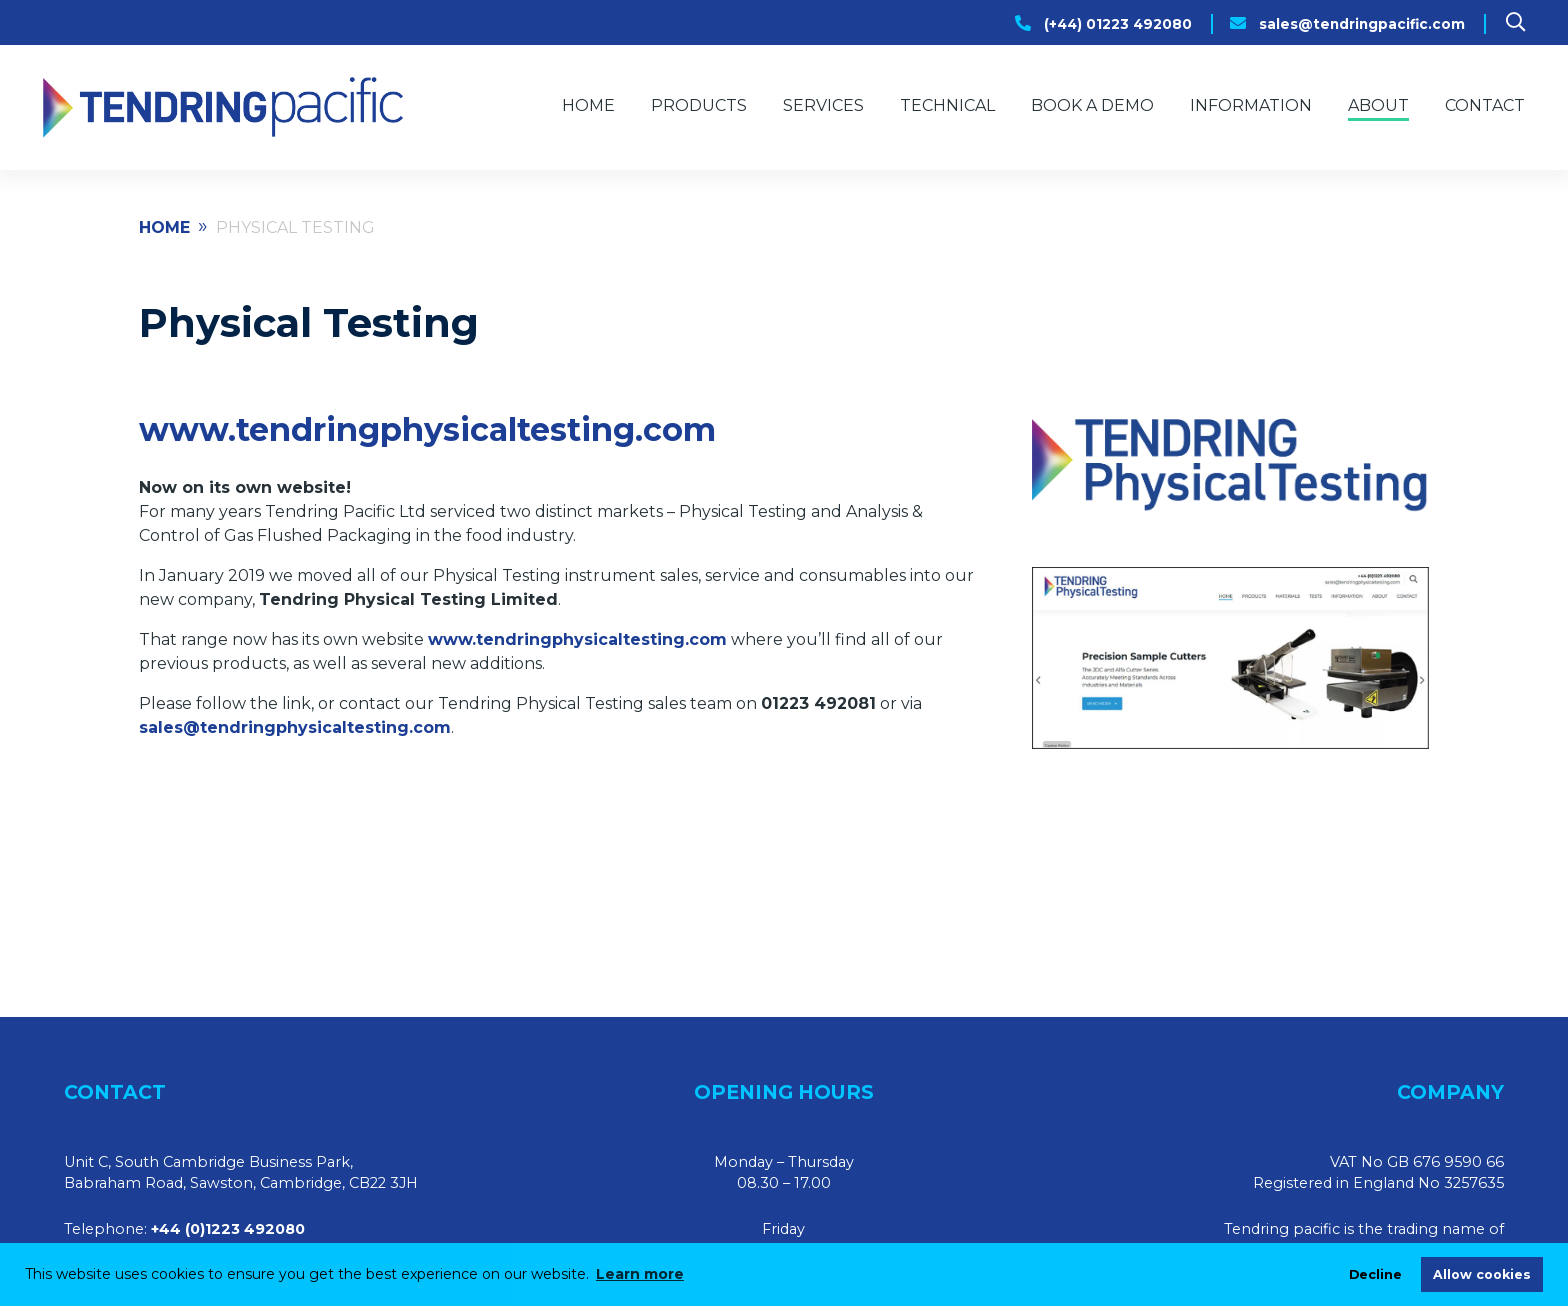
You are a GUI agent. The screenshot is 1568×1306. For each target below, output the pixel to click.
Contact (1485, 105)
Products (699, 105)
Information (1251, 105)
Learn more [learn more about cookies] (640, 1274)
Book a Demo (1092, 105)
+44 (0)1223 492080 (228, 1229)
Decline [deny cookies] (1375, 1274)
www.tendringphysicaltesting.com (427, 429)
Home (588, 105)
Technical (947, 105)
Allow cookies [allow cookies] (1482, 1274)
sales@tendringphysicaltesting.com (295, 727)
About (1378, 105)
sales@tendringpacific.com (1362, 24)
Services (823, 105)
